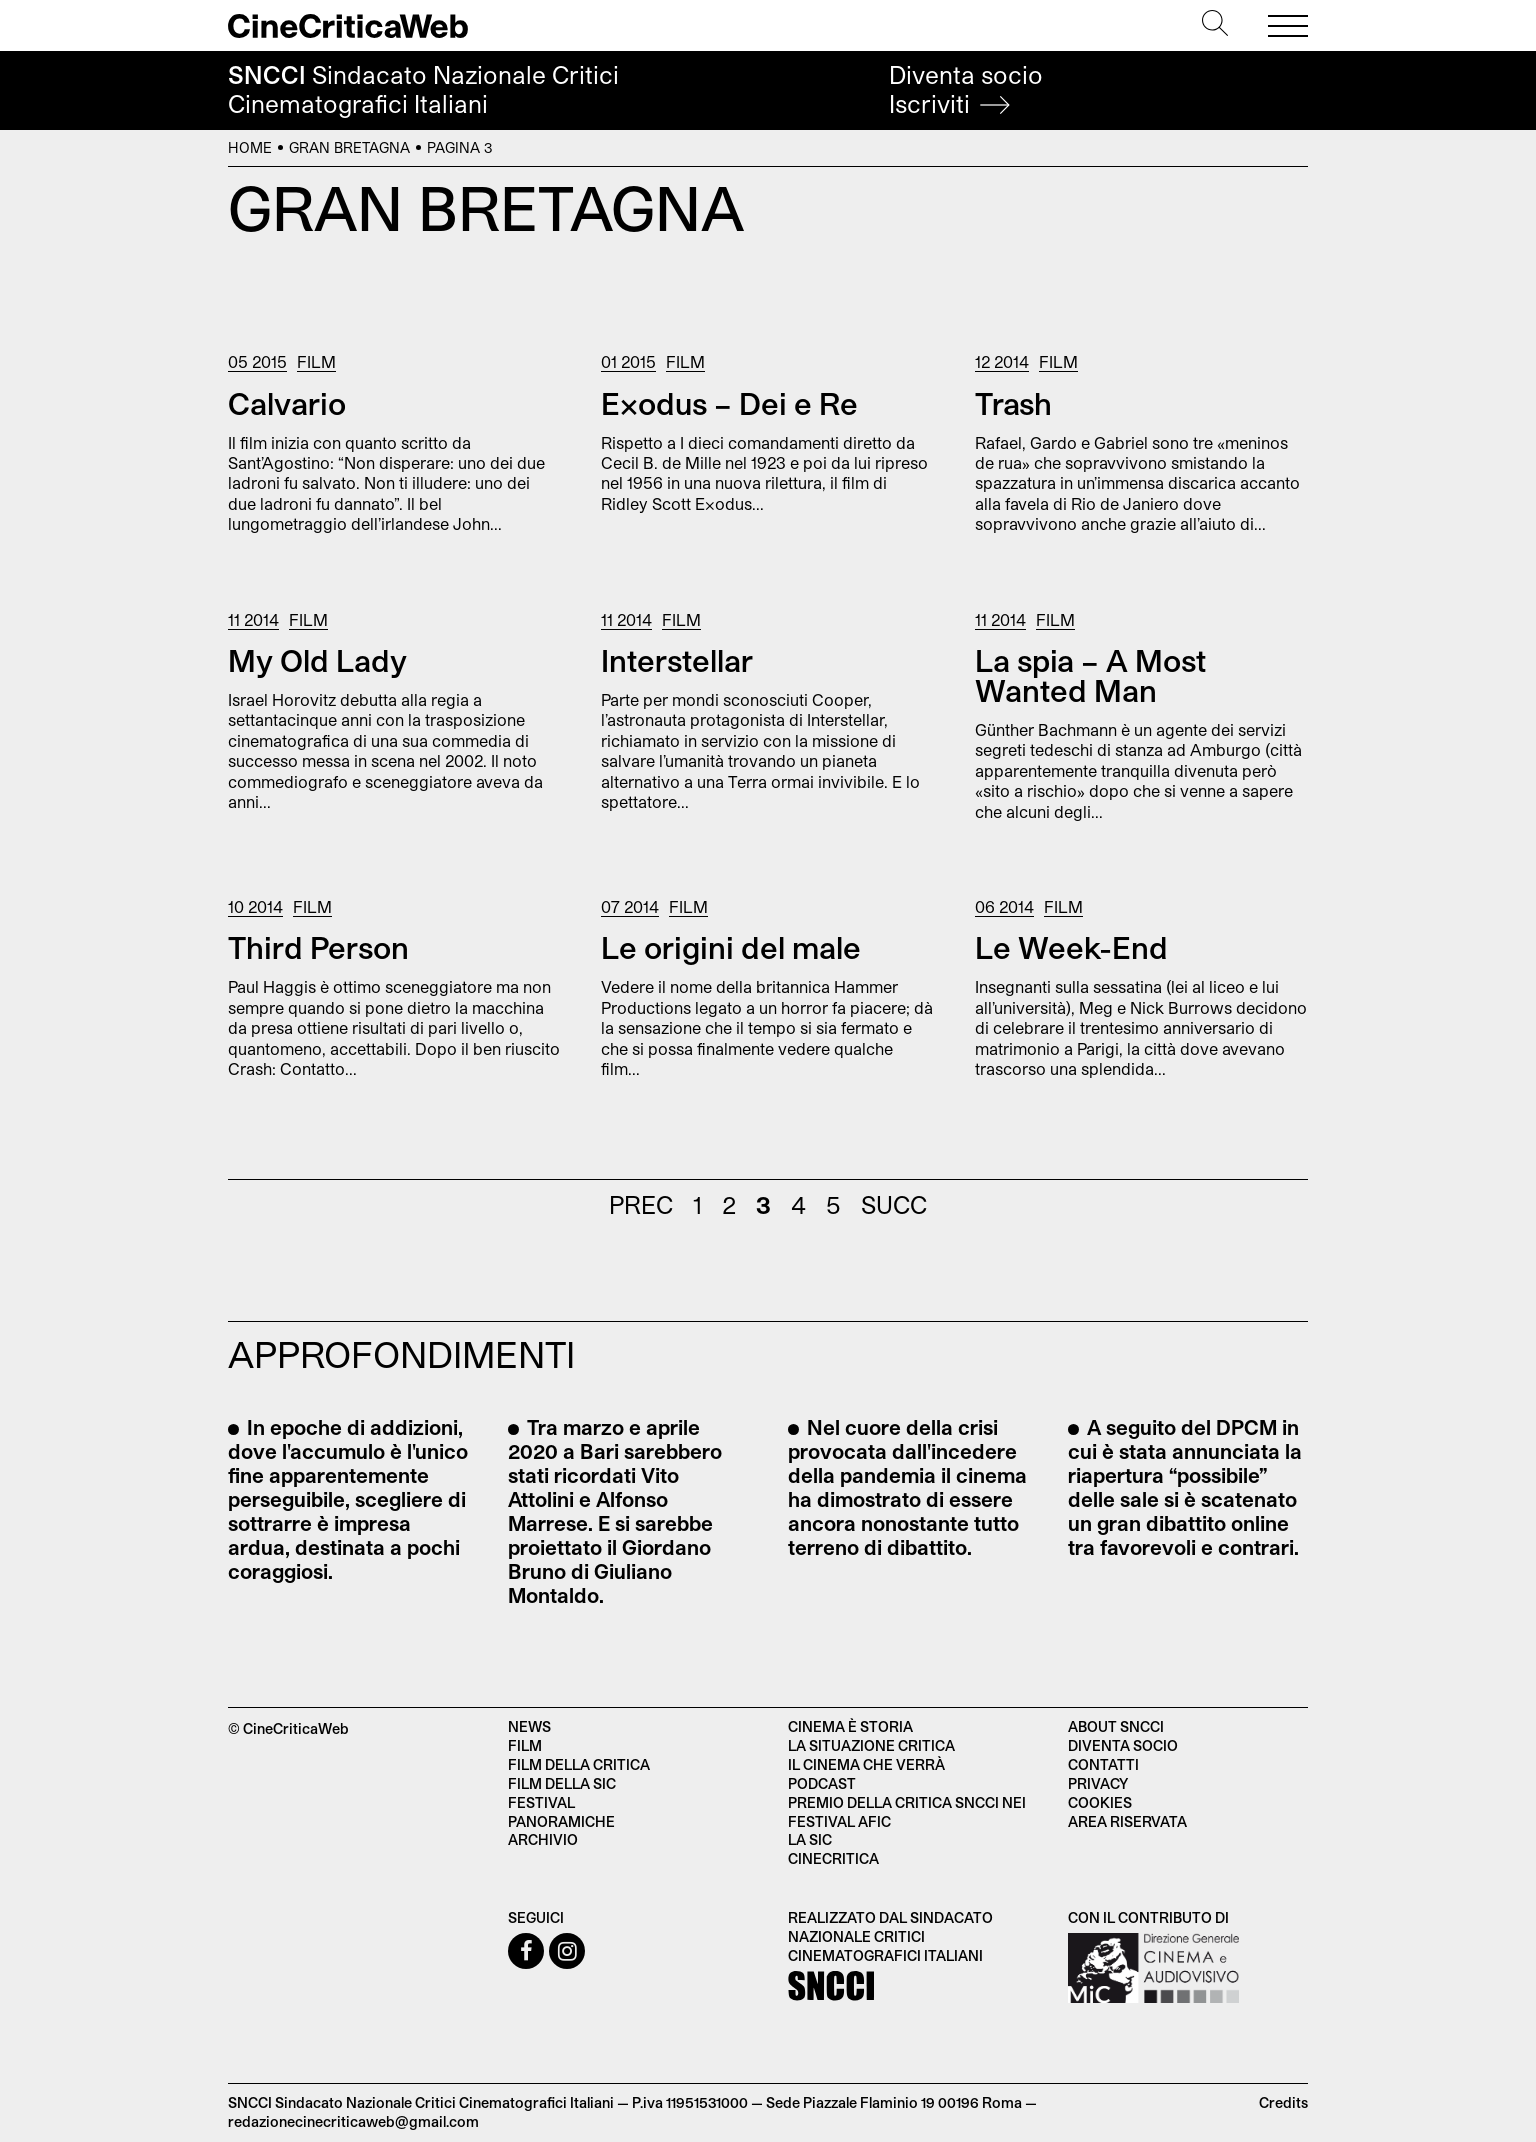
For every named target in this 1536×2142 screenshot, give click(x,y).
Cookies (1100, 1802)
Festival (541, 1802)
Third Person (318, 947)
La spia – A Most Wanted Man (1090, 675)
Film (316, 361)
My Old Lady (317, 660)
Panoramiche (561, 1821)
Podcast (822, 1783)
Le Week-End (1071, 947)
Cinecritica (833, 1858)
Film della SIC (562, 1783)
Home (250, 147)
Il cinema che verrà (866, 1764)
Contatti (1103, 1764)
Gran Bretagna (349, 147)
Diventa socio (966, 89)
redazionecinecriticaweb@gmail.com (353, 2121)
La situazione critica (871, 1745)
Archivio (543, 1839)
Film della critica (579, 1764)
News (529, 1726)
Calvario (287, 403)
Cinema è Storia (850, 1726)
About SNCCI (1116, 1726)
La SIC (810, 1839)
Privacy (1098, 1783)
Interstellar (677, 660)
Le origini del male (731, 947)
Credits (1283, 2102)
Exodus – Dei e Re (729, 403)
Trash (1013, 403)
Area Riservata (1127, 1821)
